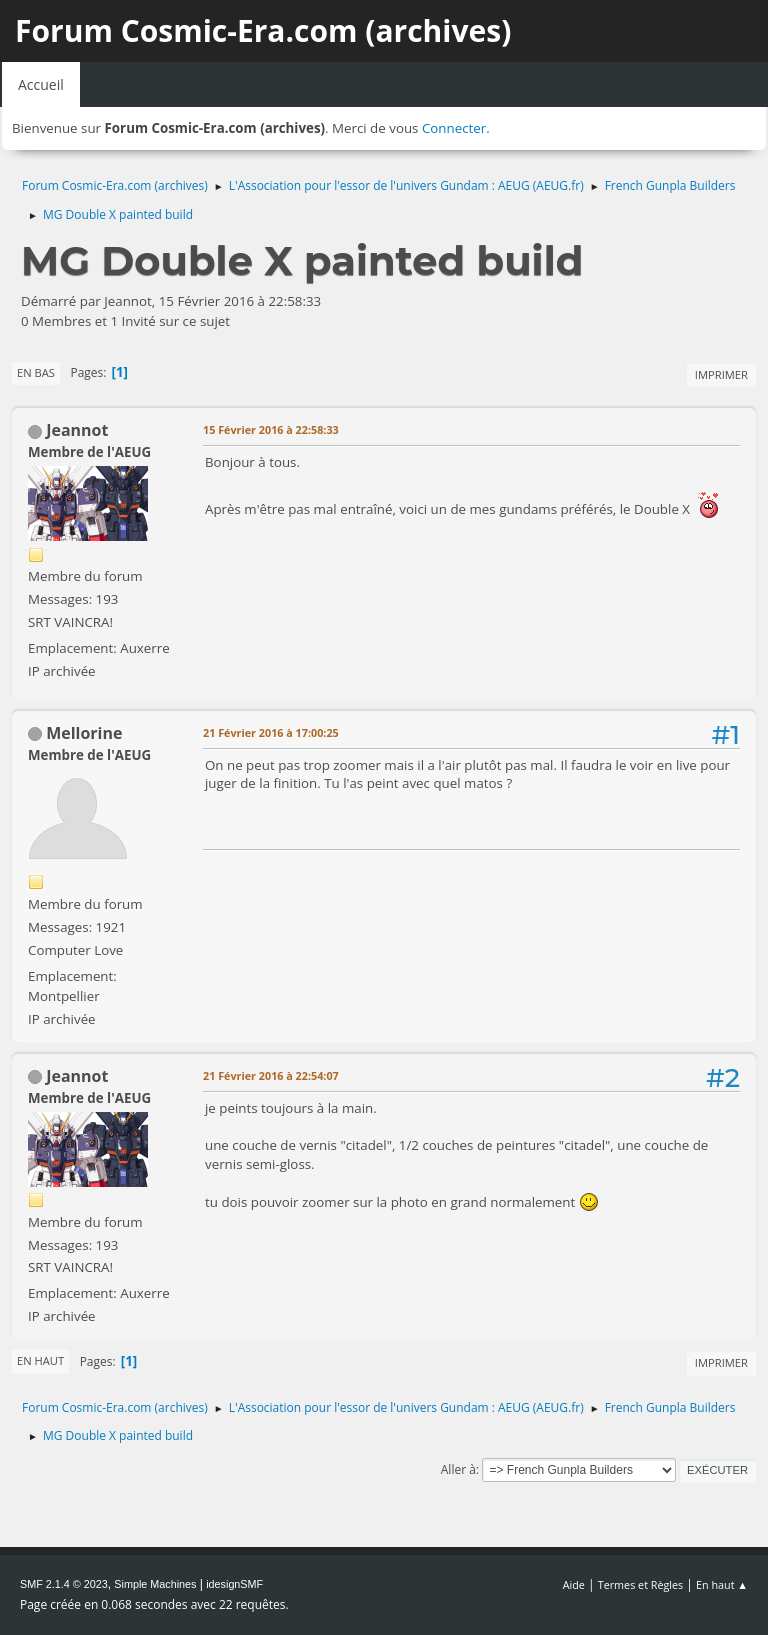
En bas (36, 372)
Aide (574, 1584)
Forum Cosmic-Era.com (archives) (263, 30)
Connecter (454, 128)
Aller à (458, 1469)
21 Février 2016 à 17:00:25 (271, 732)
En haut (40, 1360)
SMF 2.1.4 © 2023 (64, 1584)
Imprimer (721, 374)
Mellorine (84, 733)
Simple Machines (155, 1584)
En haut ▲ (722, 1584)
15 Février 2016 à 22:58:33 (271, 429)
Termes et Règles (641, 1584)
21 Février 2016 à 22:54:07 (271, 1075)
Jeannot (77, 430)
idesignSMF (234, 1584)
